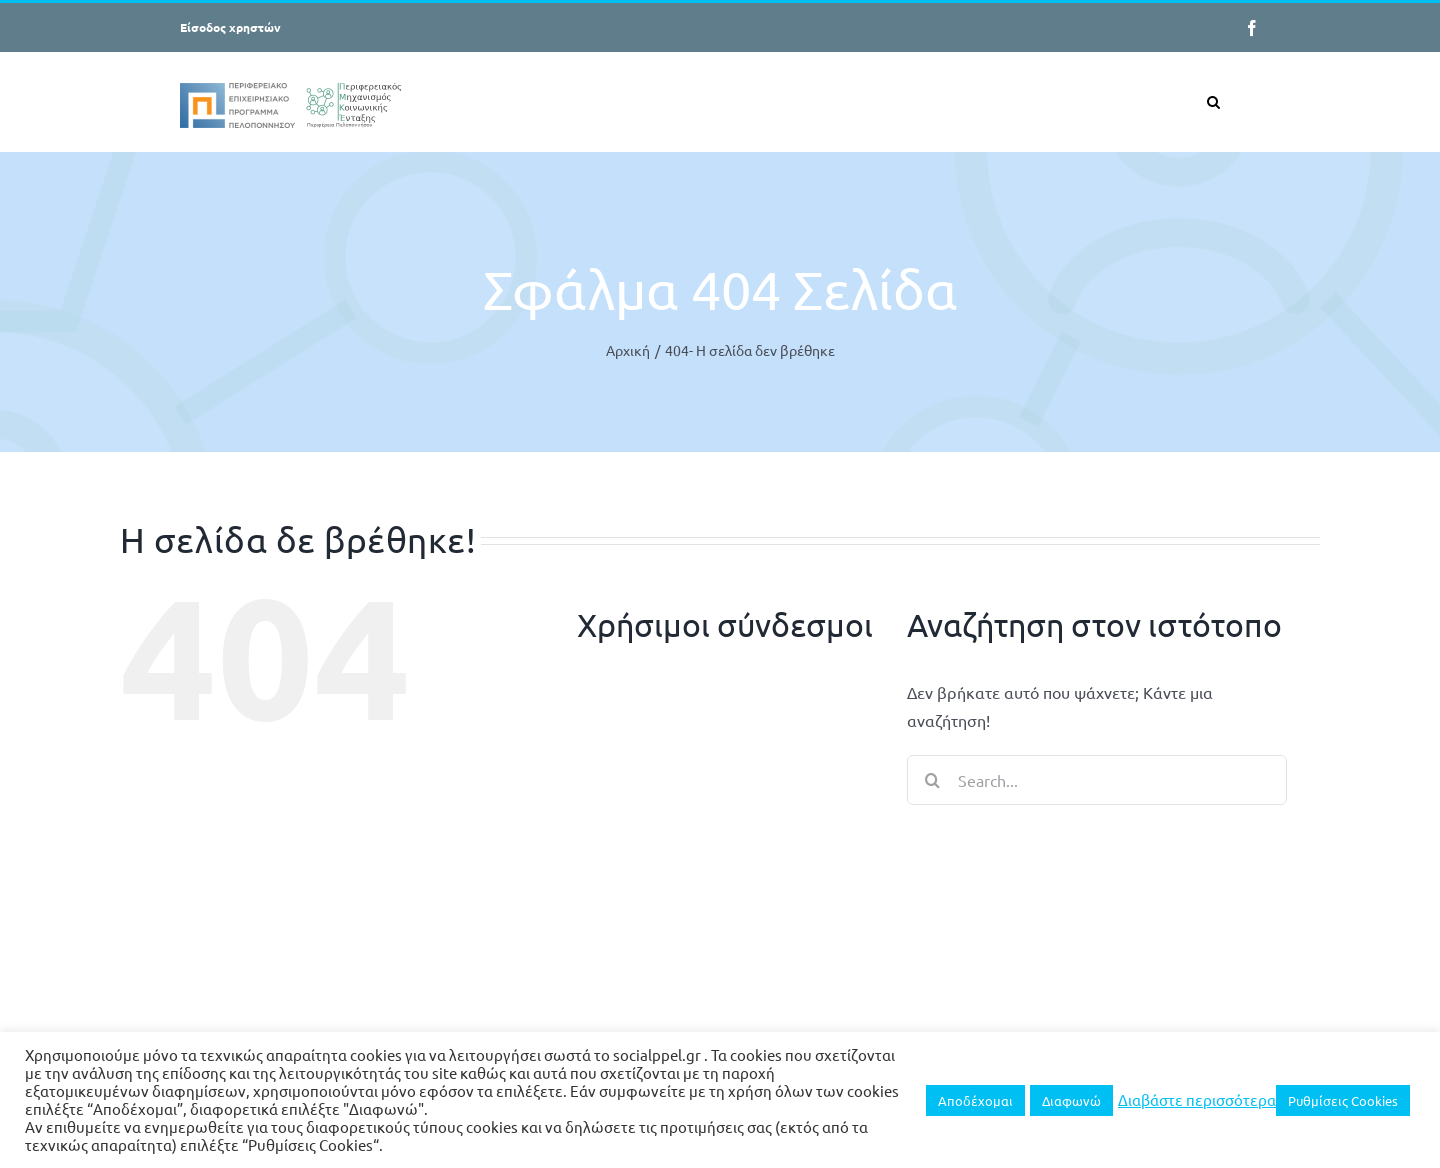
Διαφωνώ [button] (1071, 1100)
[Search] (932, 780)
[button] (1213, 101)
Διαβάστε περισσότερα (1197, 1100)
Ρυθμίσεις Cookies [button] (1343, 1100)
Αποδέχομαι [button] (975, 1100)
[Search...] (1097, 780)
